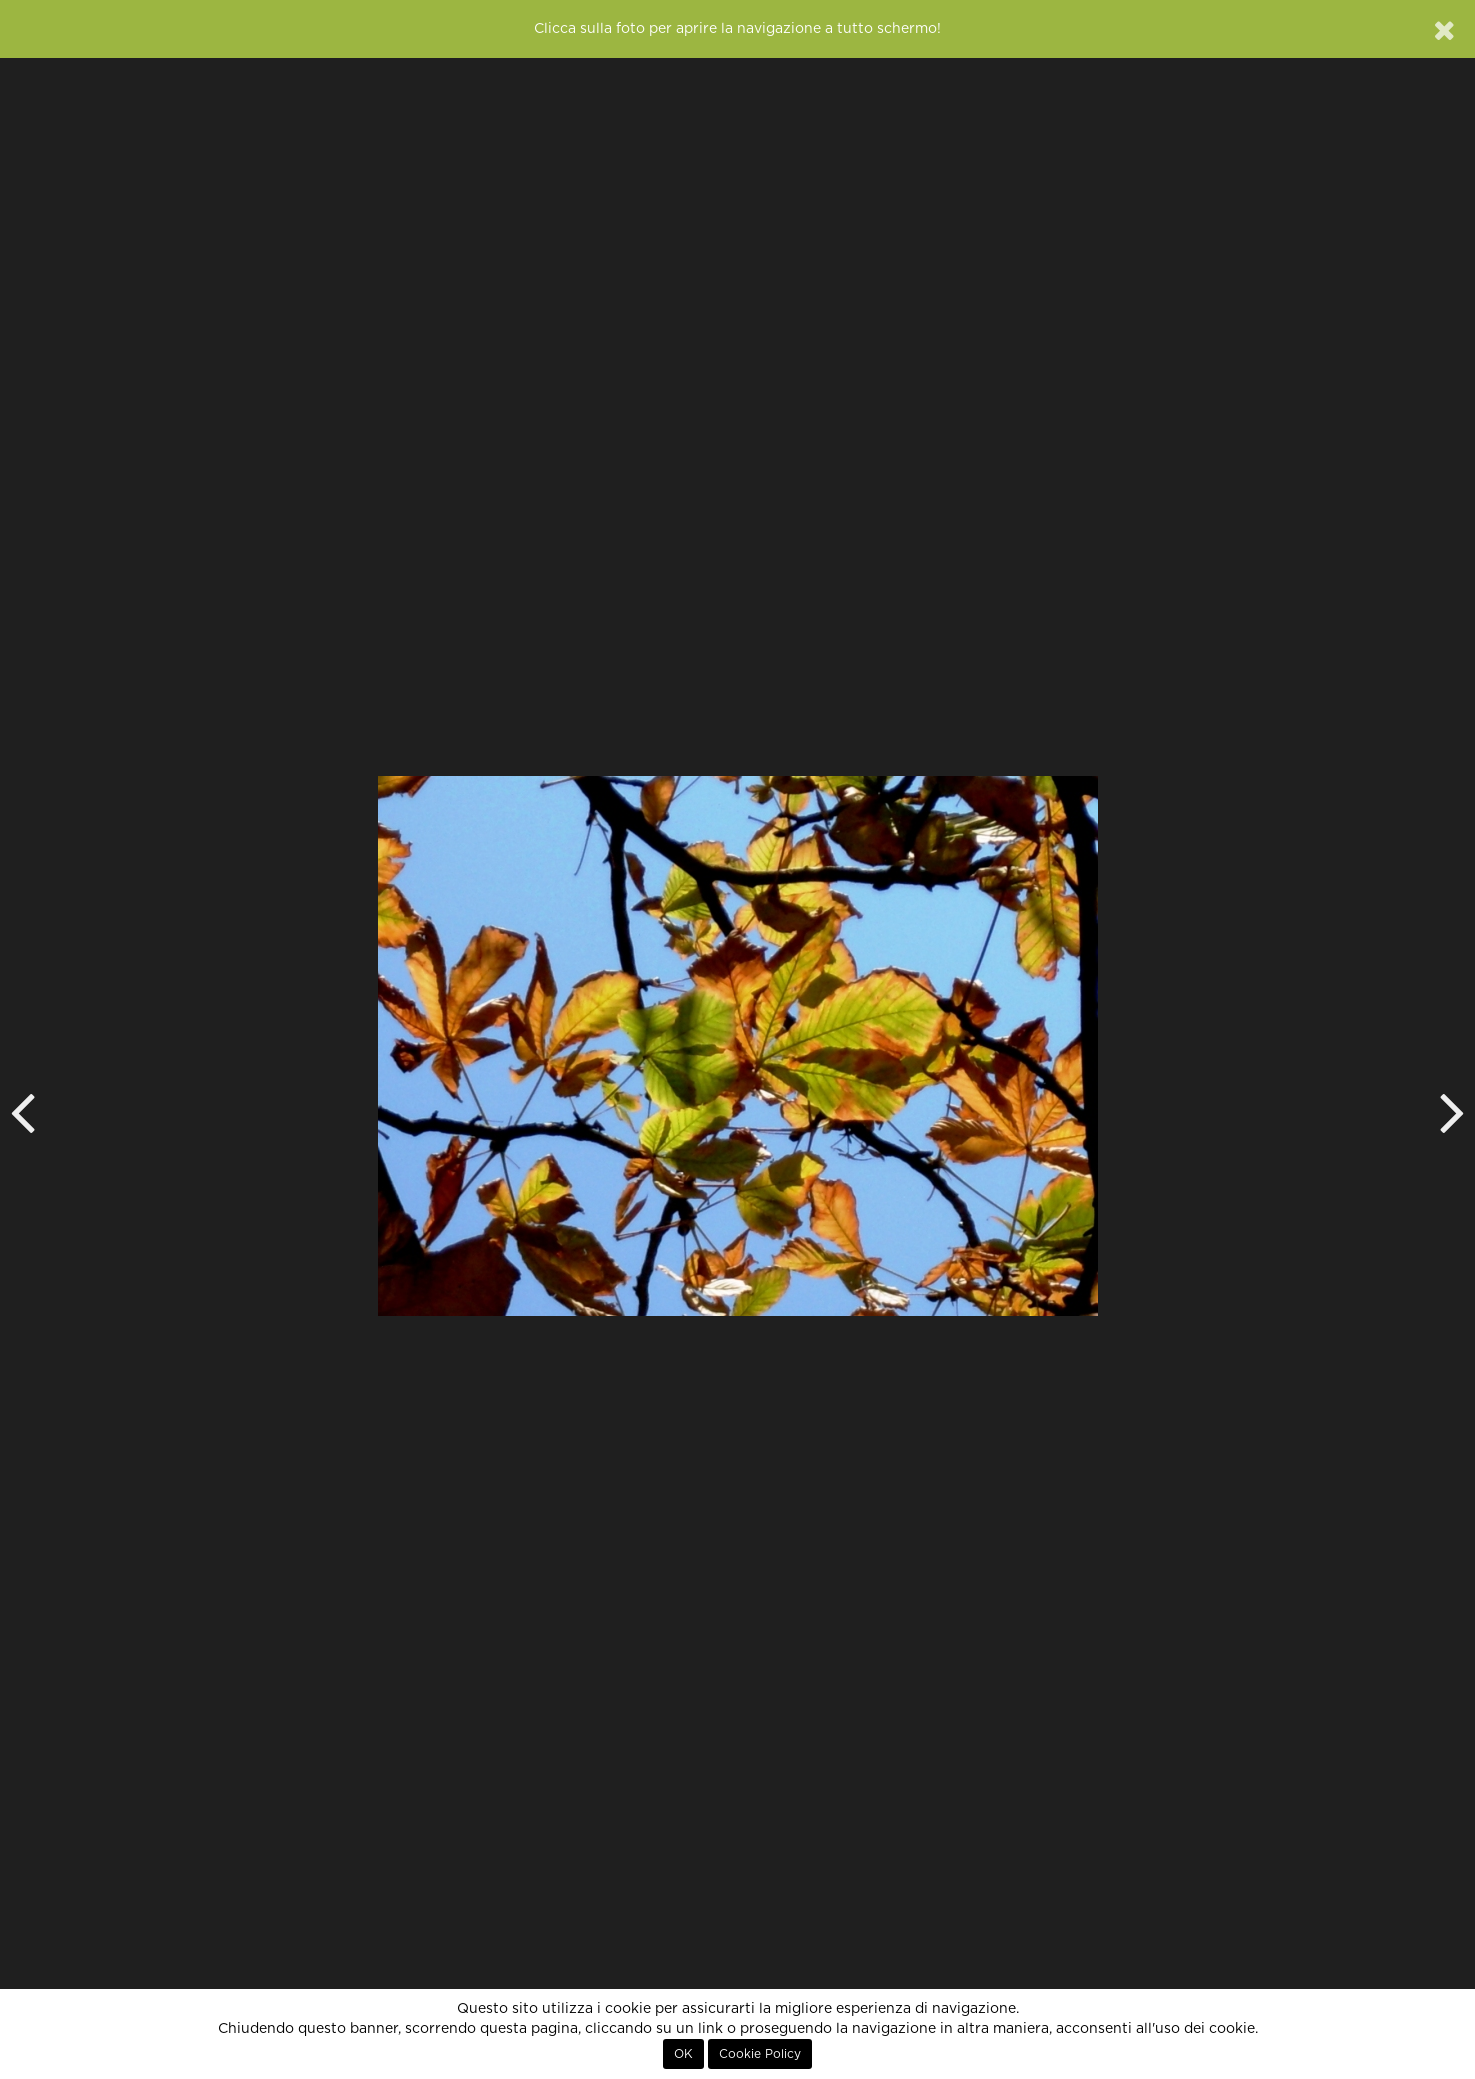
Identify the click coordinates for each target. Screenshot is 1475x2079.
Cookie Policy (760, 2054)
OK (683, 2054)
